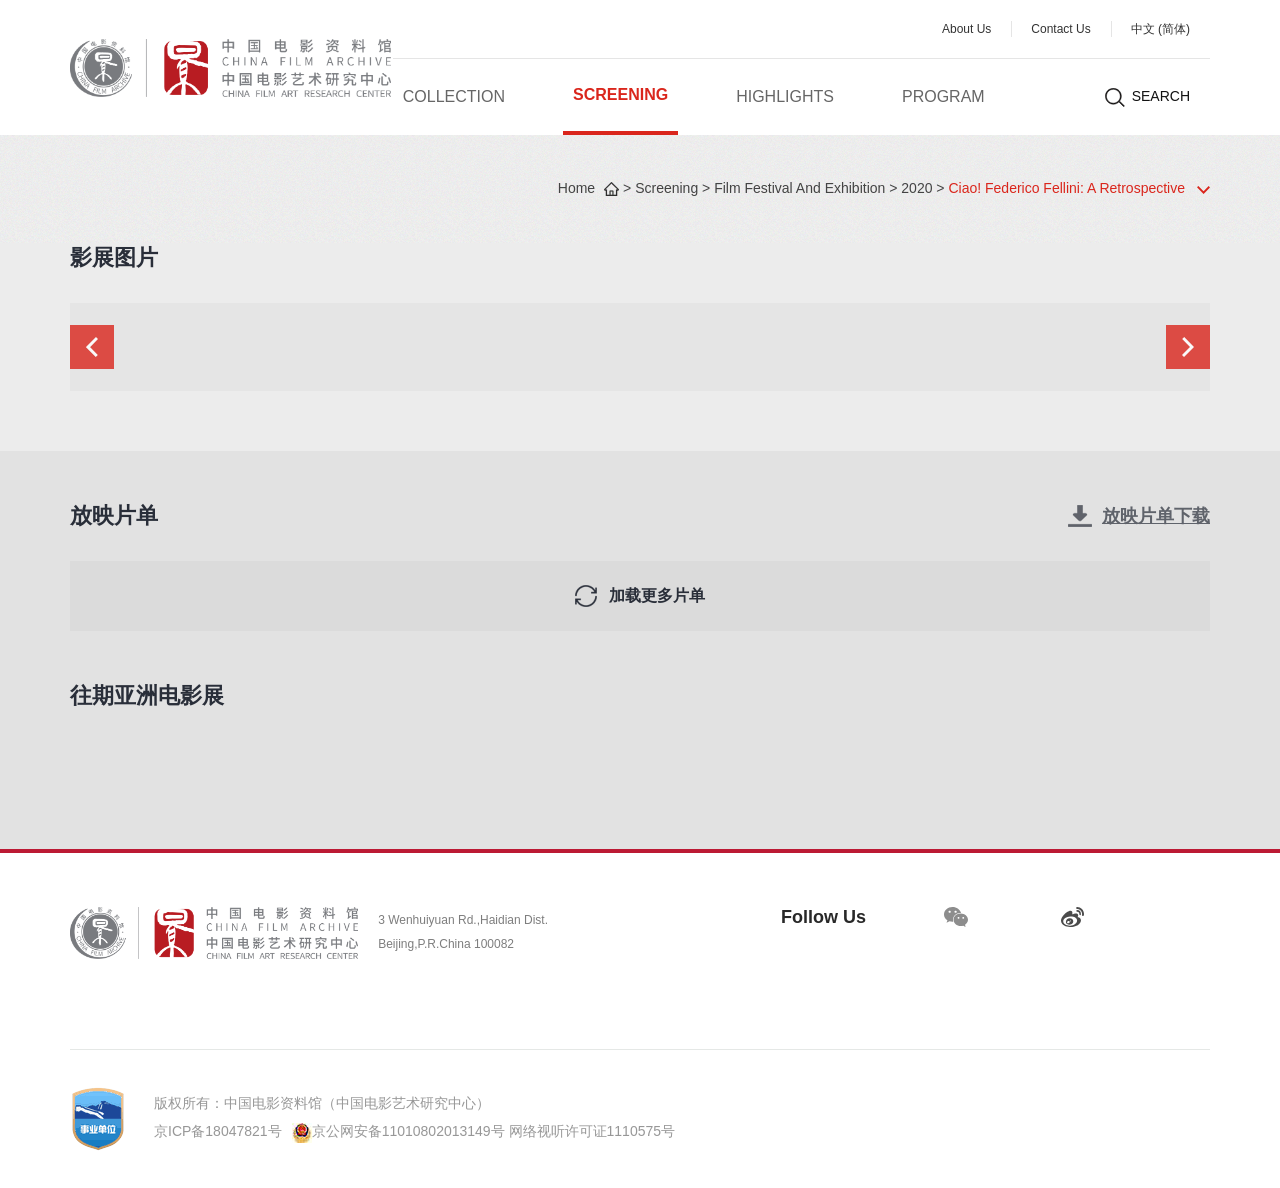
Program (943, 97)
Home (576, 189)
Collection (454, 97)
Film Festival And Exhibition (799, 189)
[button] (92, 347)
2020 (916, 189)
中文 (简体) (1160, 29)
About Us (966, 29)
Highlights (785, 97)
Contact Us (1060, 29)
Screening (620, 95)
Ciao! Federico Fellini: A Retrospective (1066, 189)
